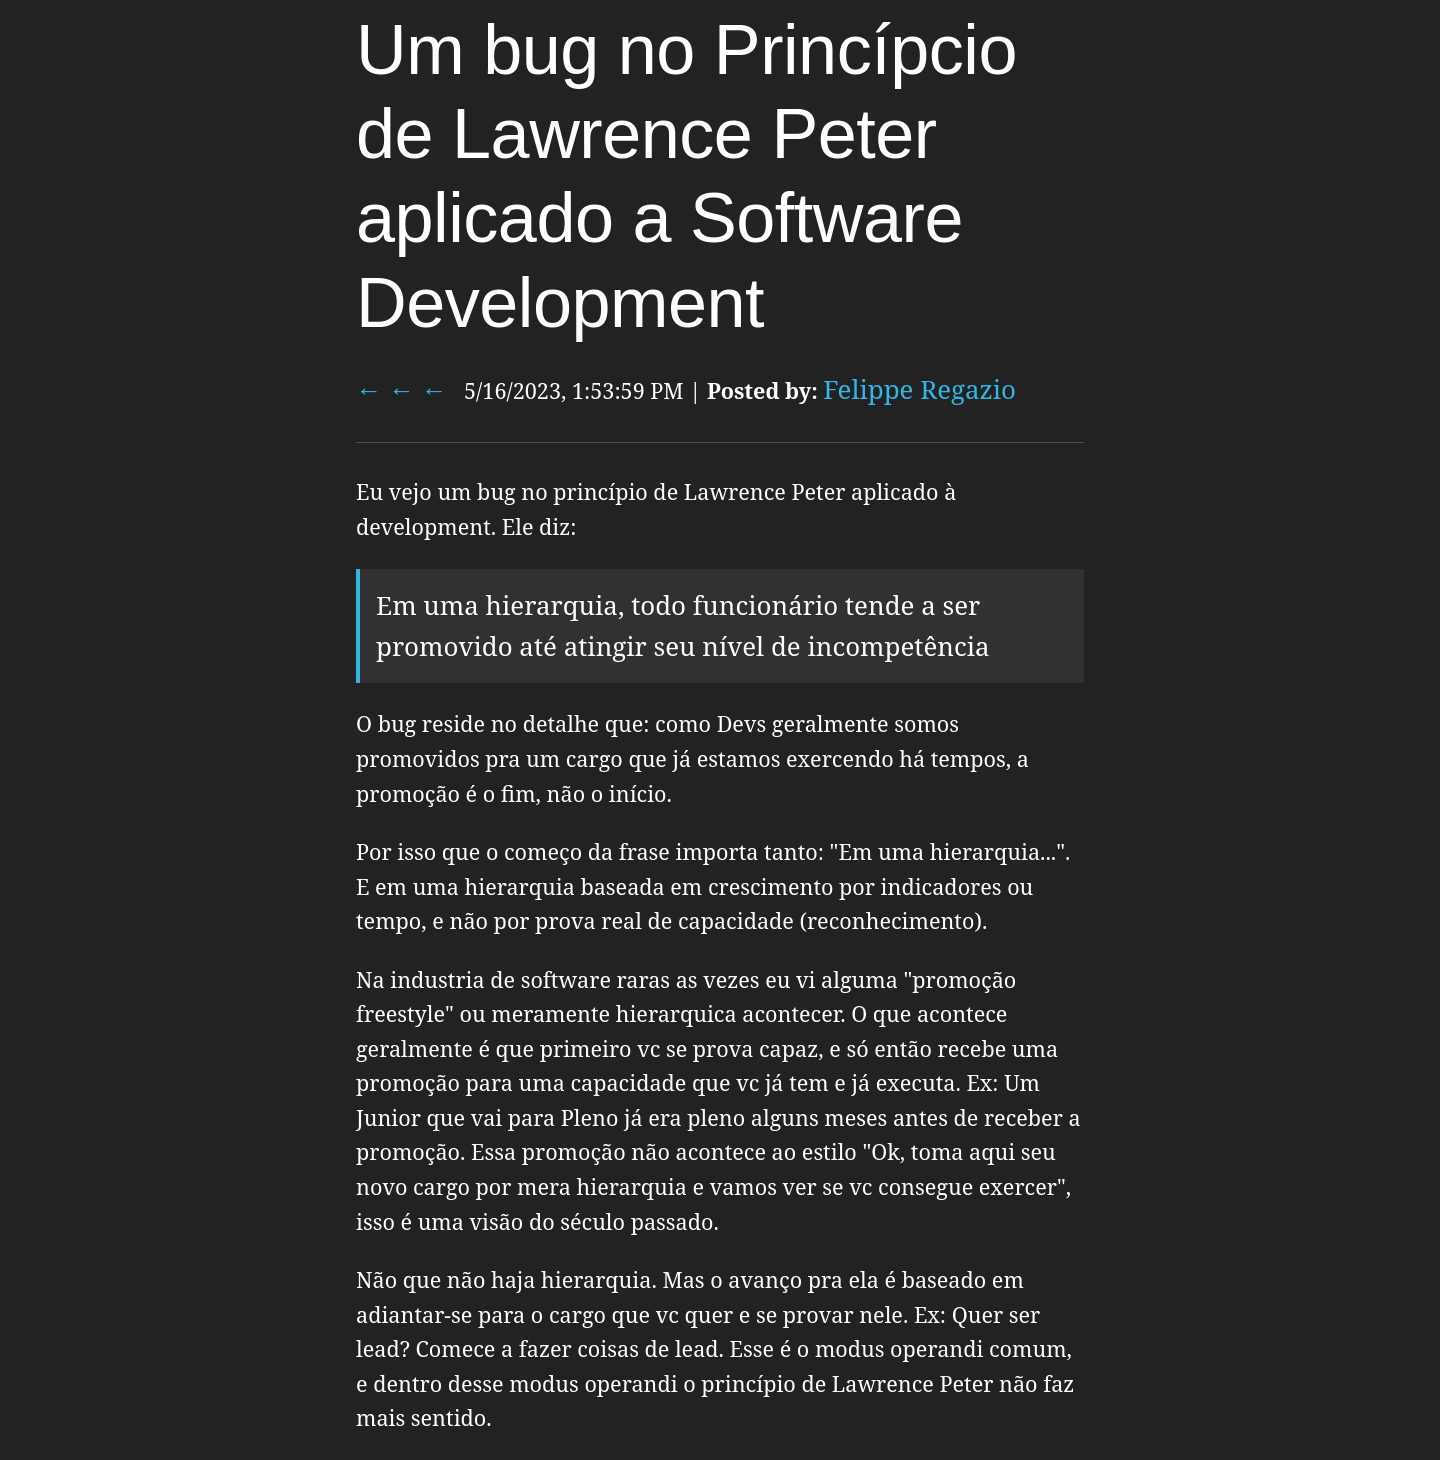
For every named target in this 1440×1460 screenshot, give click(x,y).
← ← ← (401, 389)
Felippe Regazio (919, 389)
